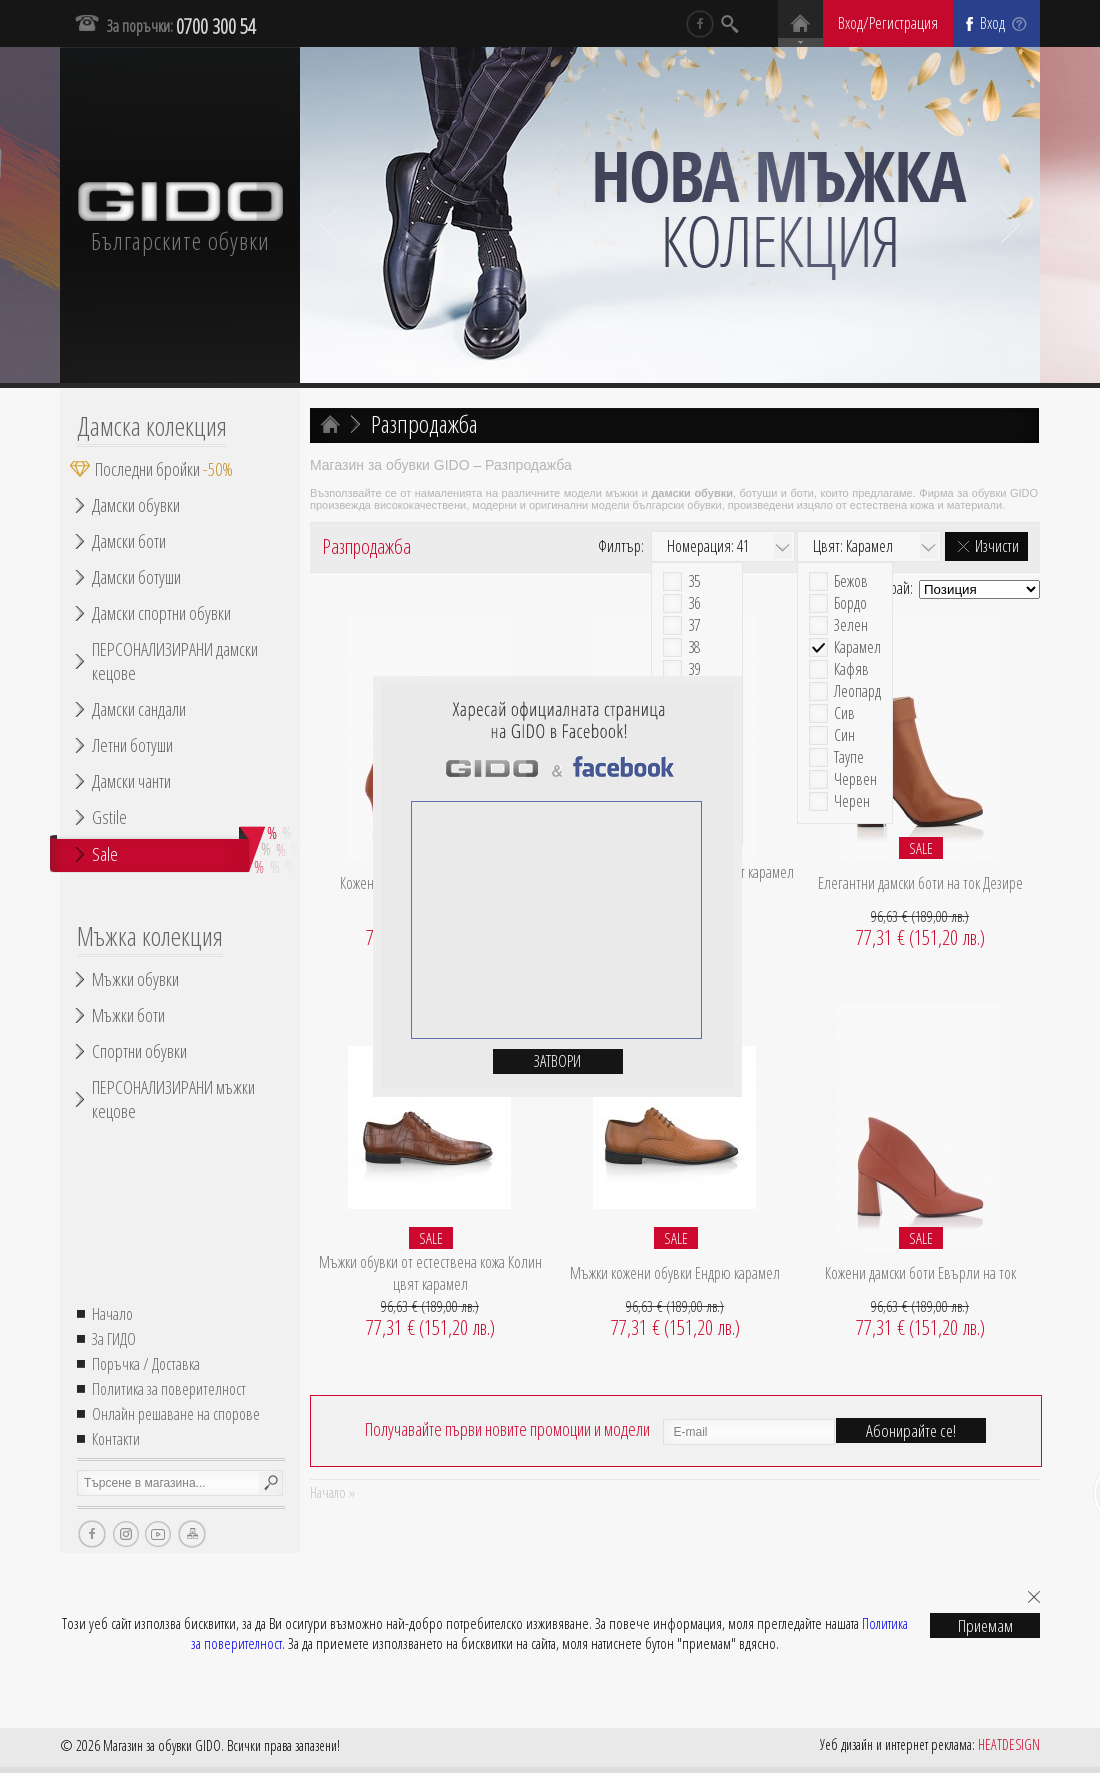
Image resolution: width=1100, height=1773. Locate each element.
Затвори (557, 1061)
